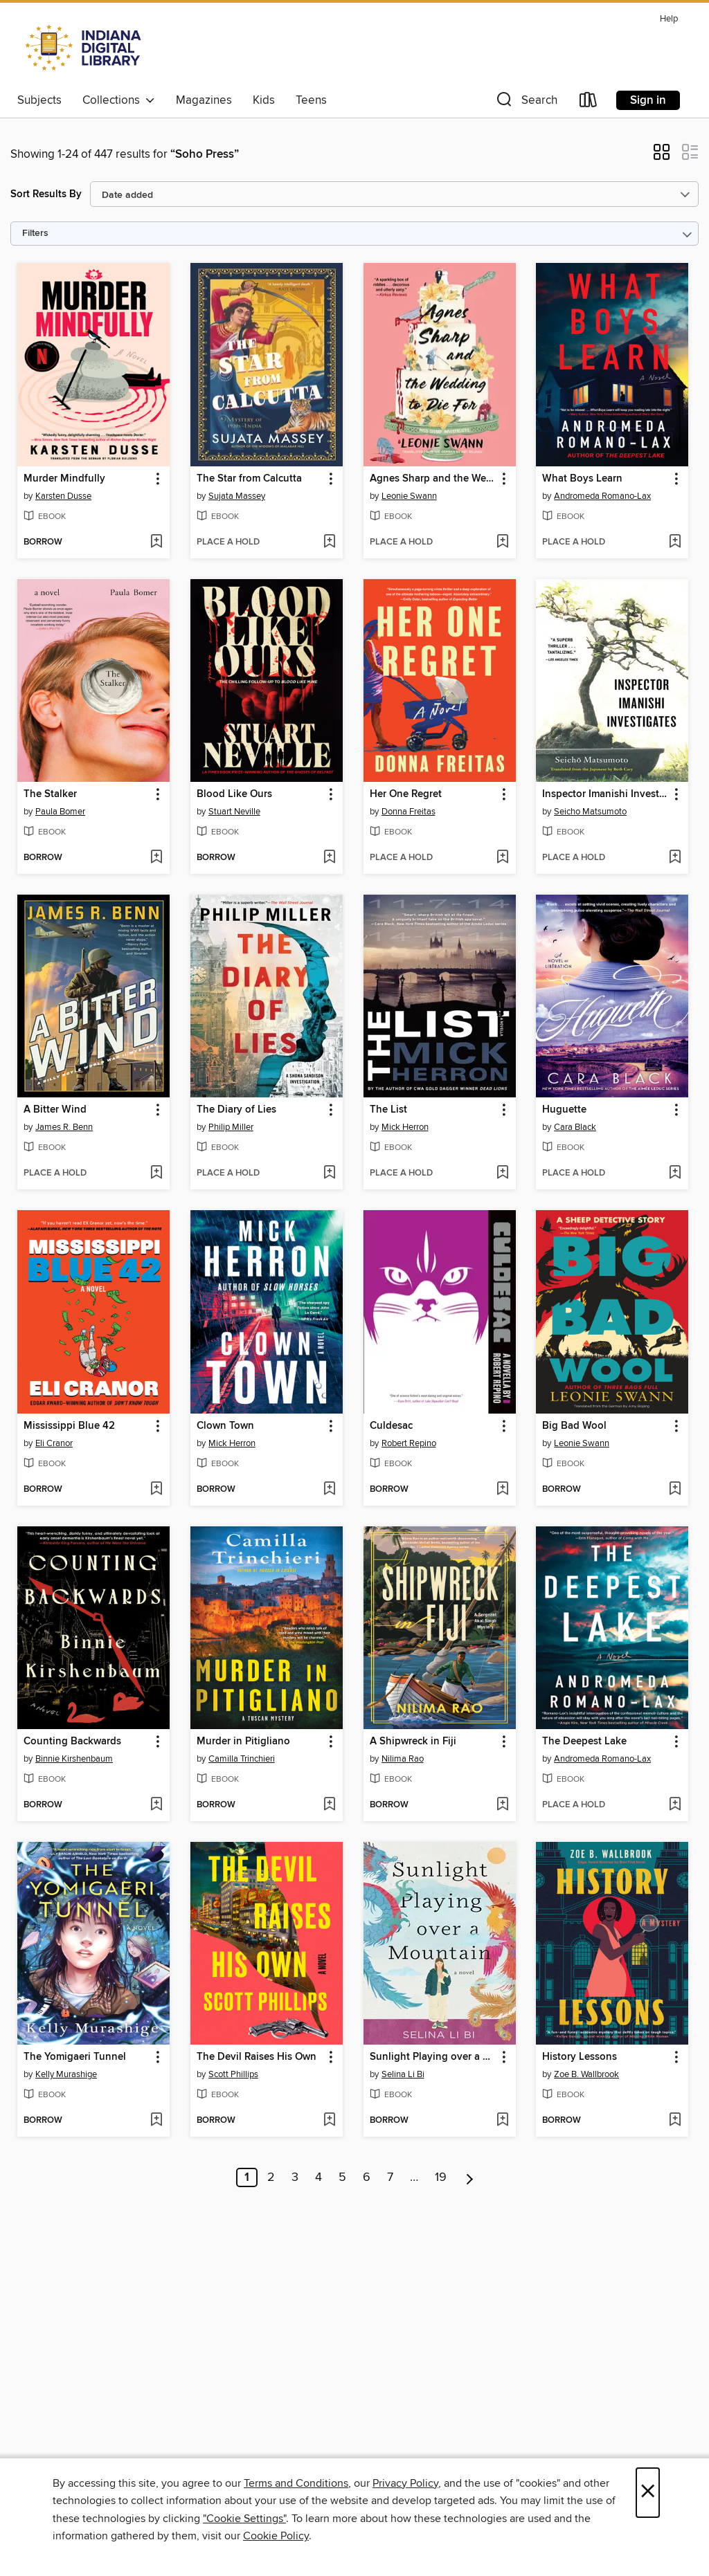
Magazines (204, 100)
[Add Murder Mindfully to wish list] (156, 542)
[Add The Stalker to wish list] (156, 858)
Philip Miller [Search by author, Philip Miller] (230, 1127)
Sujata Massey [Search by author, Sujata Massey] (236, 496)
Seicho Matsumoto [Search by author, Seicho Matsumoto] (590, 811)
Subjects (39, 100)
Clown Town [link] (225, 1426)
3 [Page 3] (294, 2177)
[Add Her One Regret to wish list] (502, 858)
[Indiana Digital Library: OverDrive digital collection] (85, 47)
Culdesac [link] (391, 1426)
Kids (264, 100)
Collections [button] (118, 100)
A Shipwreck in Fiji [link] (413, 1741)
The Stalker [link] (50, 794)
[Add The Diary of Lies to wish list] (329, 1173)
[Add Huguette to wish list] (674, 1173)
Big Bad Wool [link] (574, 1426)
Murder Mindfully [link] (64, 479)
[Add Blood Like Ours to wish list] (329, 858)
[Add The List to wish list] (502, 1173)
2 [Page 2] (271, 2177)
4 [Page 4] (318, 2177)
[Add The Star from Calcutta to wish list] (329, 542)
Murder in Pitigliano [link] (243, 1741)
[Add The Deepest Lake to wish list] (674, 1805)
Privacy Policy (405, 2483)
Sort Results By (46, 194)
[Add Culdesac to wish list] (502, 1490)
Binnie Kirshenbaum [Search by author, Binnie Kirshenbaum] (74, 1758)
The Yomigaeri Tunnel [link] (75, 2057)
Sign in (648, 100)
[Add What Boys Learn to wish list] (674, 542)
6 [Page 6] (366, 2177)
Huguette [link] (564, 1110)
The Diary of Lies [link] (236, 1110)
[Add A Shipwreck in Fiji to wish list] (502, 1805)
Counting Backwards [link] (72, 1741)
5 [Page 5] (342, 2177)
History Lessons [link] (579, 2057)
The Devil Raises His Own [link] (256, 2057)
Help (669, 19)
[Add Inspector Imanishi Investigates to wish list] (674, 858)
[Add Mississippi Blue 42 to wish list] (156, 1490)
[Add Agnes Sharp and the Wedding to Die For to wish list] (502, 542)
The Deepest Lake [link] (584, 1741)
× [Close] (647, 2492)
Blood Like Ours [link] (234, 794)
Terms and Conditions (296, 2483)
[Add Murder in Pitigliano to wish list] (329, 1805)
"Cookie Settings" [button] (244, 2518)
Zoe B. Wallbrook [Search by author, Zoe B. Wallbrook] (586, 2074)
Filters (35, 233)
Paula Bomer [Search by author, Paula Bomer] (60, 811)
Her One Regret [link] (406, 794)
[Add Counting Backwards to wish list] (156, 1805)
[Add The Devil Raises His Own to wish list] (329, 2121)
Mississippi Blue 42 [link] (69, 1426)
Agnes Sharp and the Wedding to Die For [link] (433, 479)
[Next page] (469, 2177)
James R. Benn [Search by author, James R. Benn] (64, 1127)
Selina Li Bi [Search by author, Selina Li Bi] (403, 2074)
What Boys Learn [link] (582, 479)
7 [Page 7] (390, 2177)
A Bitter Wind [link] (55, 1110)
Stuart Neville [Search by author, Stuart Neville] (234, 811)
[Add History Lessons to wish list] (674, 2121)
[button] (525, 102)
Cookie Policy (276, 2536)
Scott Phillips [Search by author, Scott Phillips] (233, 2074)
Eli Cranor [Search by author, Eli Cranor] (54, 1443)
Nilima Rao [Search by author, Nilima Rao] (403, 1758)
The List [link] (388, 1110)
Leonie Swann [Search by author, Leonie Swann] (409, 496)
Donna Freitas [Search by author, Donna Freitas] (409, 811)
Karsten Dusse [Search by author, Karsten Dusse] (63, 496)
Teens (311, 100)
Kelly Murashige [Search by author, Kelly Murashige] (66, 2074)
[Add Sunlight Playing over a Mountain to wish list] (502, 2121)
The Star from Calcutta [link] (249, 479)
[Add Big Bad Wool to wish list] (674, 1490)
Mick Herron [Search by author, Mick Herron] (405, 1127)
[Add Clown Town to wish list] (329, 1490)
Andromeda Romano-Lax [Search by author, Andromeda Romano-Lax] (602, 496)
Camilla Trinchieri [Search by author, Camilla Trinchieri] (241, 1758)
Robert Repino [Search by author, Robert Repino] (409, 1443)
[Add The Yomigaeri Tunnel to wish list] (156, 2121)
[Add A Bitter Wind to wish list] (156, 1173)
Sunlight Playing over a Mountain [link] (433, 2057)
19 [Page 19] (441, 2177)
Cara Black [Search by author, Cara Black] (575, 1127)
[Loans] (588, 102)
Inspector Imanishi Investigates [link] (605, 794)
